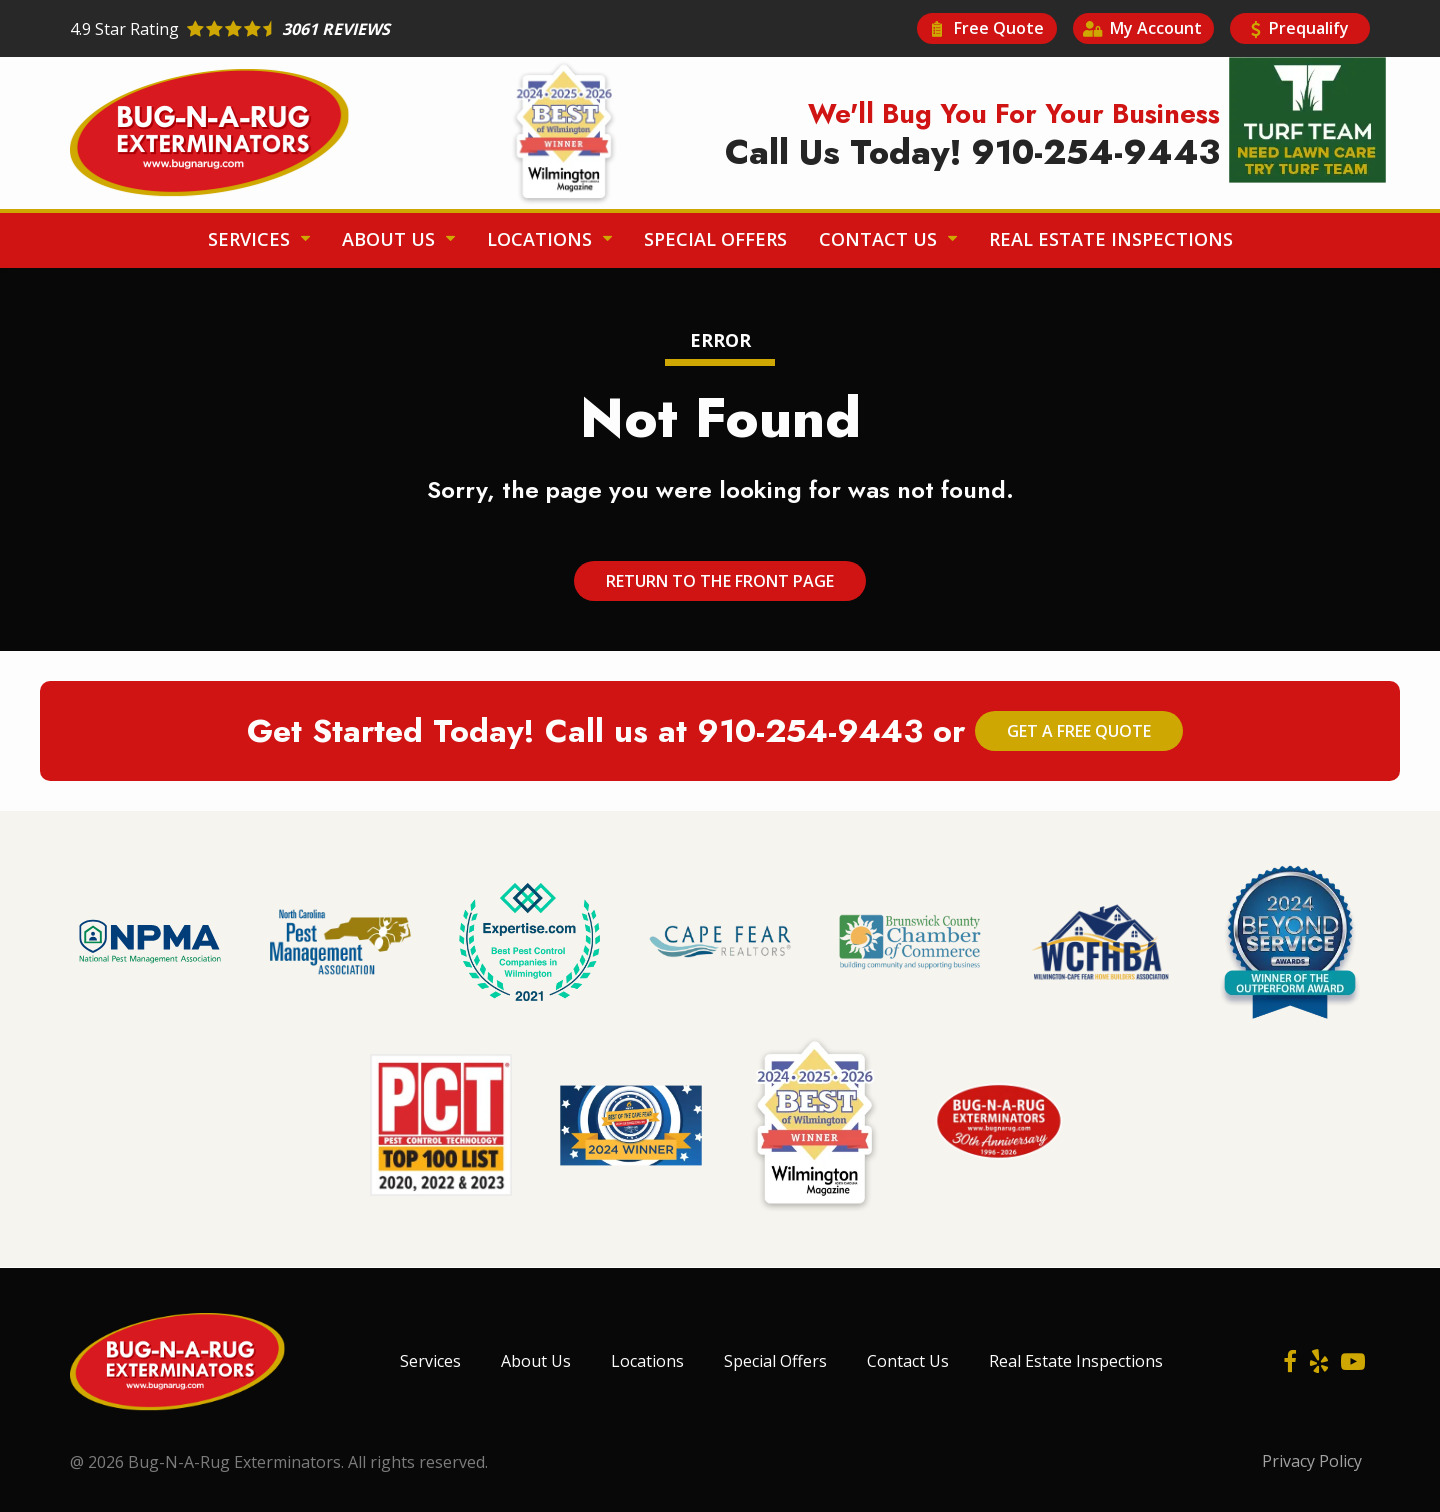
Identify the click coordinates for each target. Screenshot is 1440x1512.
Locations (542, 239)
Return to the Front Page (720, 581)
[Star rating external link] (395, 29)
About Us (391, 239)
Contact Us (880, 239)
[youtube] (1353, 1361)
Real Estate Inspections (1111, 239)
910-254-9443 (810, 731)
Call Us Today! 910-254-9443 (972, 152)
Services (251, 239)
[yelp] (1319, 1361)
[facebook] (1290, 1361)
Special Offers (715, 239)
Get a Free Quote (1079, 731)
